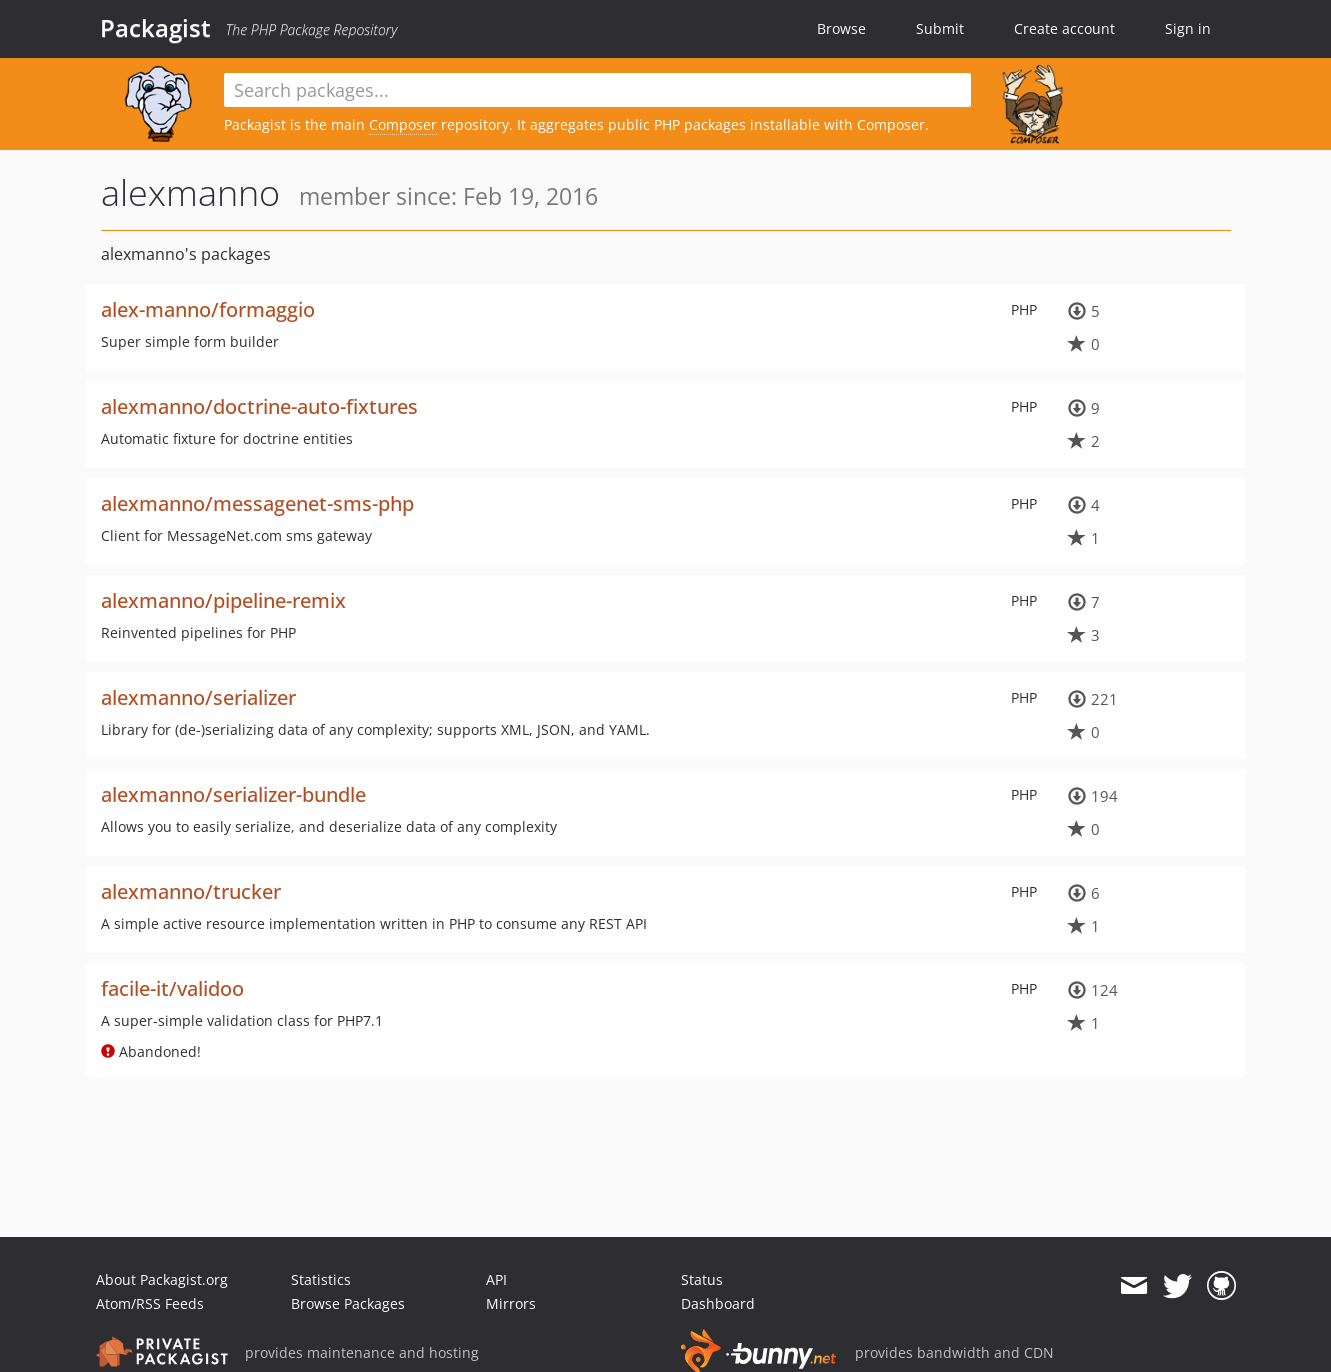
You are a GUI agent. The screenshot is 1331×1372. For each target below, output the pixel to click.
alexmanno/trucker (191, 891)
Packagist (155, 28)
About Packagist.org (162, 1279)
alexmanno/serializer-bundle (233, 794)
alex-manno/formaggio (208, 309)
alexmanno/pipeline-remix (223, 600)
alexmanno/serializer (198, 697)
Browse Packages (348, 1303)
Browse (841, 28)
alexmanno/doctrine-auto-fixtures (259, 406)
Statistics (321, 1279)
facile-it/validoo (172, 988)
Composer (403, 124)
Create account (1064, 28)
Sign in (1188, 28)
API (496, 1279)
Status (702, 1279)
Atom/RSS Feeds (150, 1303)
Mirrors (511, 1303)
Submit (940, 28)
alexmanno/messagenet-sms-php (257, 503)
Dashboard (718, 1303)
